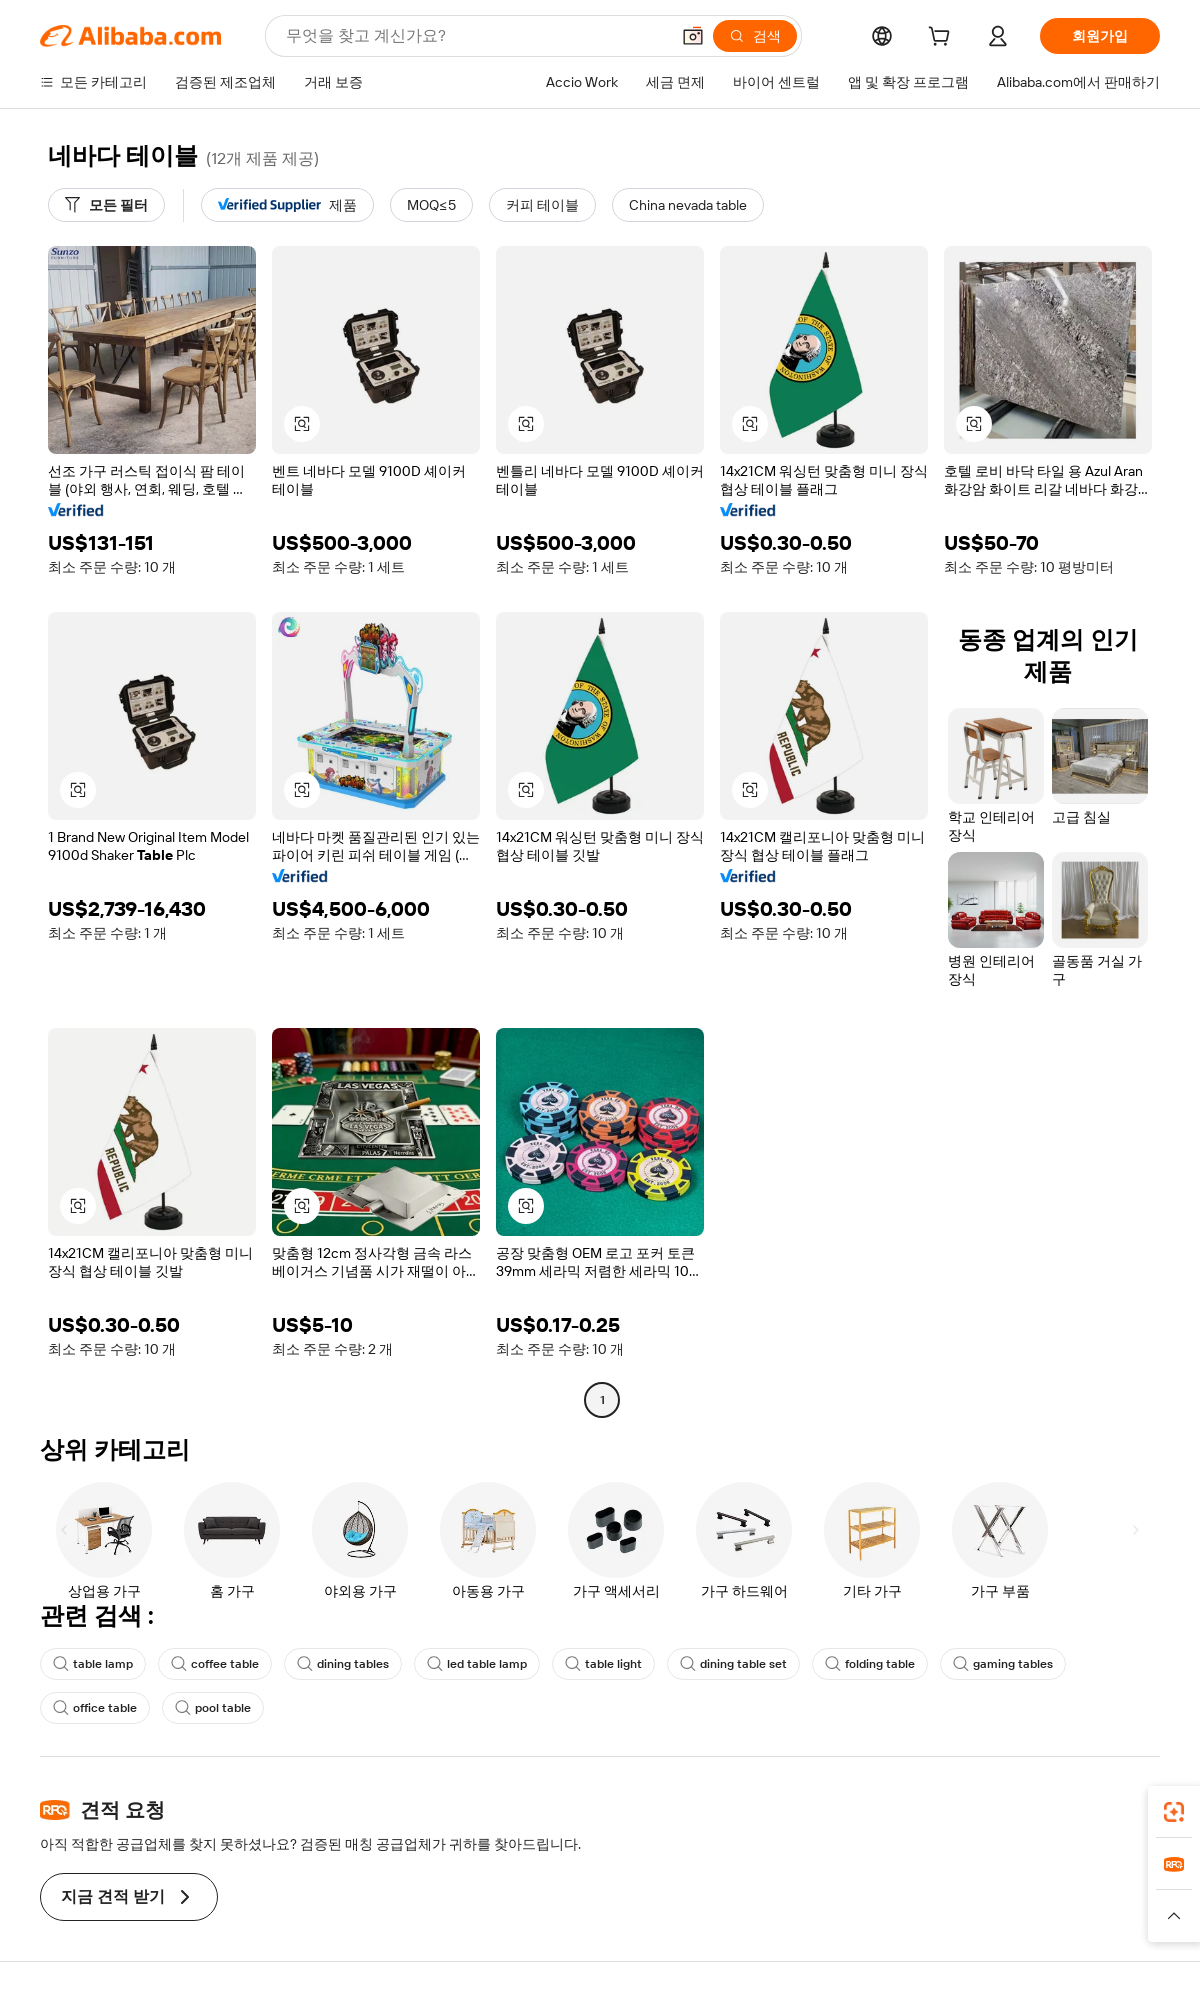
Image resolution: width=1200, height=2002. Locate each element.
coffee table (215, 1664)
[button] (693, 36)
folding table (870, 1664)
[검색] (755, 36)
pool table (213, 1708)
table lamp (93, 1664)
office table (95, 1708)
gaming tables (1003, 1664)
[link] (1174, 1812)
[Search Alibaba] (475, 36)
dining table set (733, 1664)
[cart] (943, 39)
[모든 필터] (106, 205)
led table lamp (477, 1664)
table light (603, 1664)
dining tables (343, 1664)
